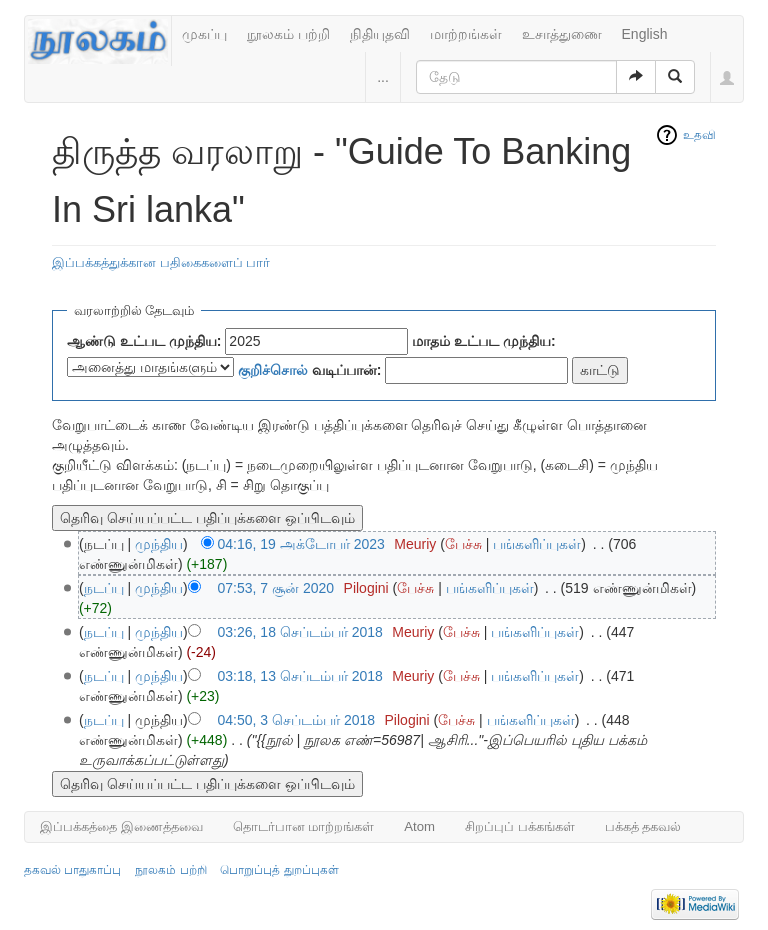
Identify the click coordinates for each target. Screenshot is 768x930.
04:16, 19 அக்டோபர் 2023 (301, 544)
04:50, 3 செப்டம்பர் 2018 (297, 720)
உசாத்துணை (562, 34)
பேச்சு (463, 544)
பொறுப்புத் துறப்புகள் (279, 870)
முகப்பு (204, 34)
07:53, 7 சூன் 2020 (276, 588)
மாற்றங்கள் (466, 34)
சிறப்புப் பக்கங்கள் (520, 826)
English (645, 34)
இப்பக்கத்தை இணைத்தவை (121, 826)
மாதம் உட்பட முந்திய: (483, 341)
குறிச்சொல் (273, 370)
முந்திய (159, 544)
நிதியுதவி (380, 34)
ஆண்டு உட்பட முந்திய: (144, 341)
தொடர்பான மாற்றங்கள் (304, 826)
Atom (419, 826)
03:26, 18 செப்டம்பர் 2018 (300, 632)
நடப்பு (104, 588)
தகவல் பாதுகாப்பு (72, 870)
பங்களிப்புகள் (537, 544)
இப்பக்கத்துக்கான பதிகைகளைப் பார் (161, 262)
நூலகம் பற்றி (288, 34)
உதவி (699, 135)
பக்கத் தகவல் (643, 826)
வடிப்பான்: (310, 370)
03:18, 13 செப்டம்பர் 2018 (300, 676)
